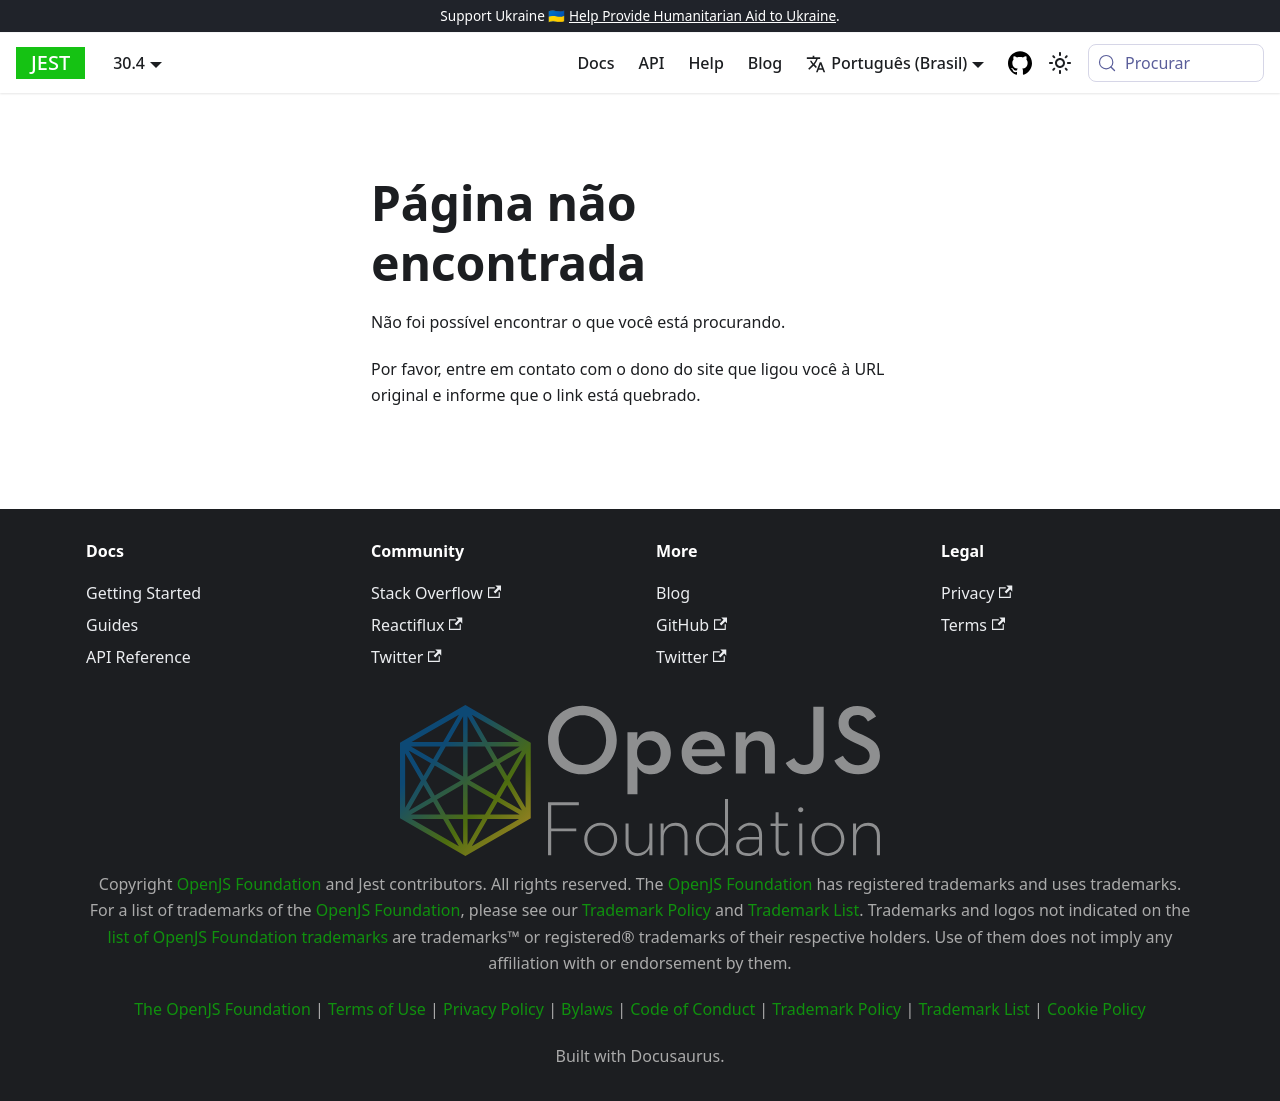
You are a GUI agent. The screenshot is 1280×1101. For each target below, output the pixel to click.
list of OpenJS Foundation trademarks (248, 937)
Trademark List (803, 910)
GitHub (691, 625)
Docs (595, 63)
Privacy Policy (493, 1009)
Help (705, 63)
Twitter (406, 657)
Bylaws (587, 1009)
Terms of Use (377, 1009)
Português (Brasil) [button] (886, 63)
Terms (973, 625)
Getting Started (143, 593)
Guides (112, 625)
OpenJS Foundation (249, 884)
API (652, 63)
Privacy (977, 593)
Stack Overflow (436, 593)
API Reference (138, 657)
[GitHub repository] (1020, 63)
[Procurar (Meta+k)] (1176, 63)
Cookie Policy (1096, 1009)
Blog (765, 63)
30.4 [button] (129, 63)
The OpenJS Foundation (222, 1009)
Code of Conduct (692, 1009)
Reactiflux (417, 625)
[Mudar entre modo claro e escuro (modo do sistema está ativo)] (1060, 63)
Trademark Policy (646, 910)
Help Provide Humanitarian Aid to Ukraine (702, 15)
